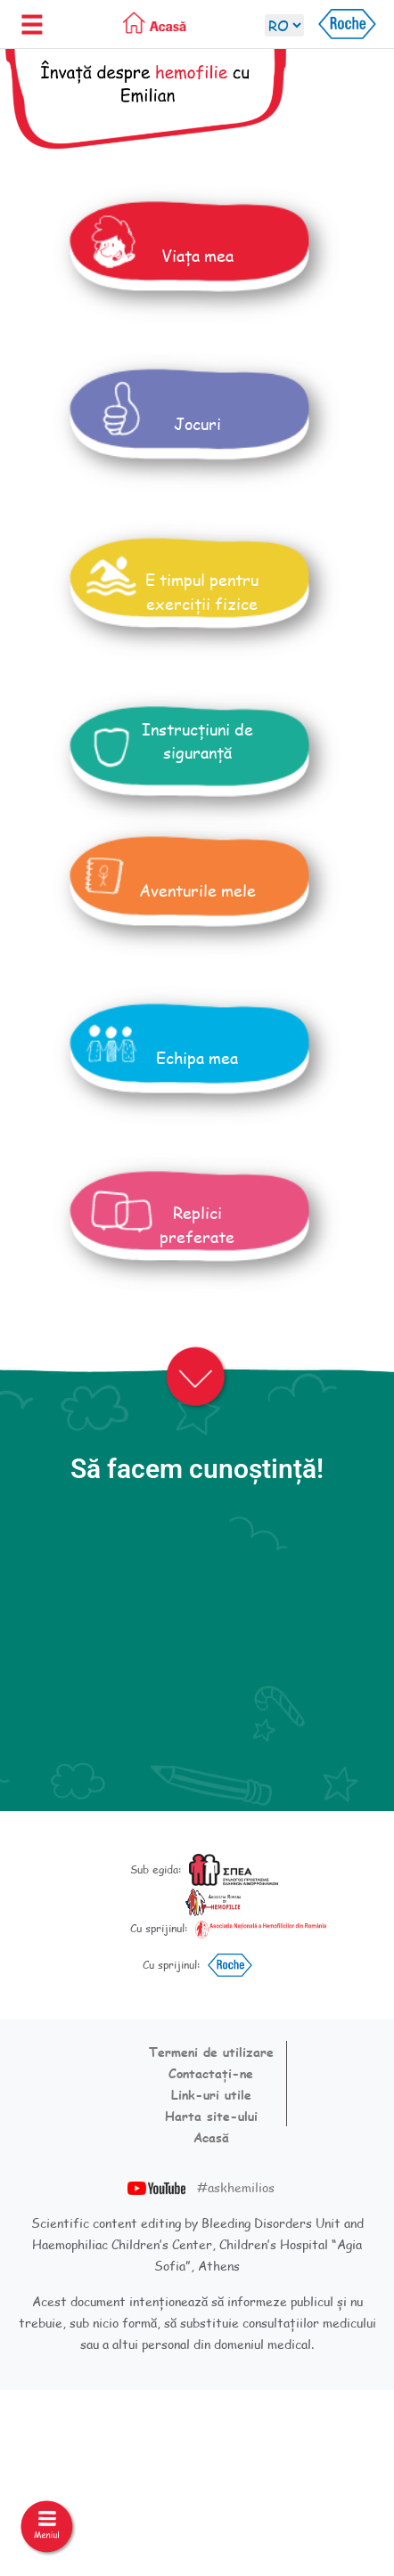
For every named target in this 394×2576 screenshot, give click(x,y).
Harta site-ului (211, 2116)
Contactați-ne (210, 2073)
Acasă (211, 2137)
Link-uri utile (211, 2094)
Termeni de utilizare (211, 2052)
